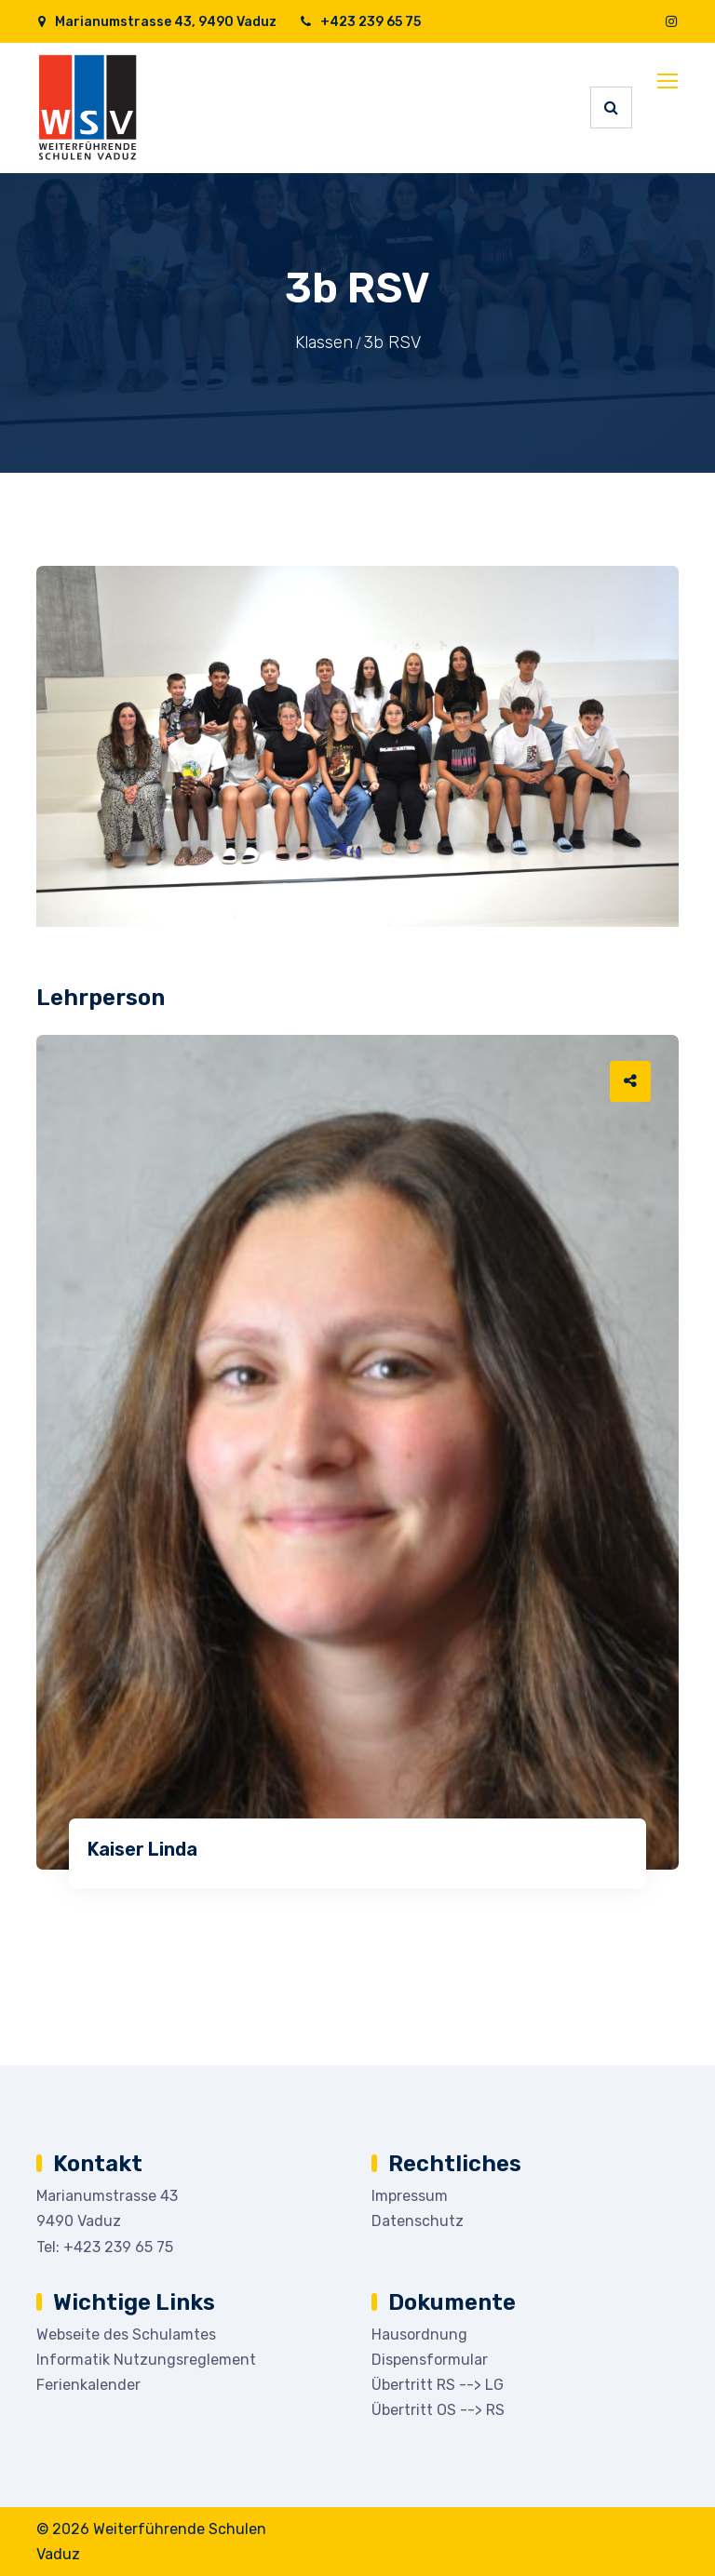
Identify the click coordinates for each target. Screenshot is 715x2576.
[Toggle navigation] (669, 82)
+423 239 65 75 (360, 22)
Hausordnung (419, 2334)
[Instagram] (671, 22)
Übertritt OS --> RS (438, 2410)
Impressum (409, 2196)
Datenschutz (417, 2221)
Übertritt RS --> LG (437, 2385)
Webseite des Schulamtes (126, 2334)
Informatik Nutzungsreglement (146, 2359)
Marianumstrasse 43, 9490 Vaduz (156, 22)
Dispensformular (429, 2359)
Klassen (324, 342)
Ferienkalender (88, 2385)
